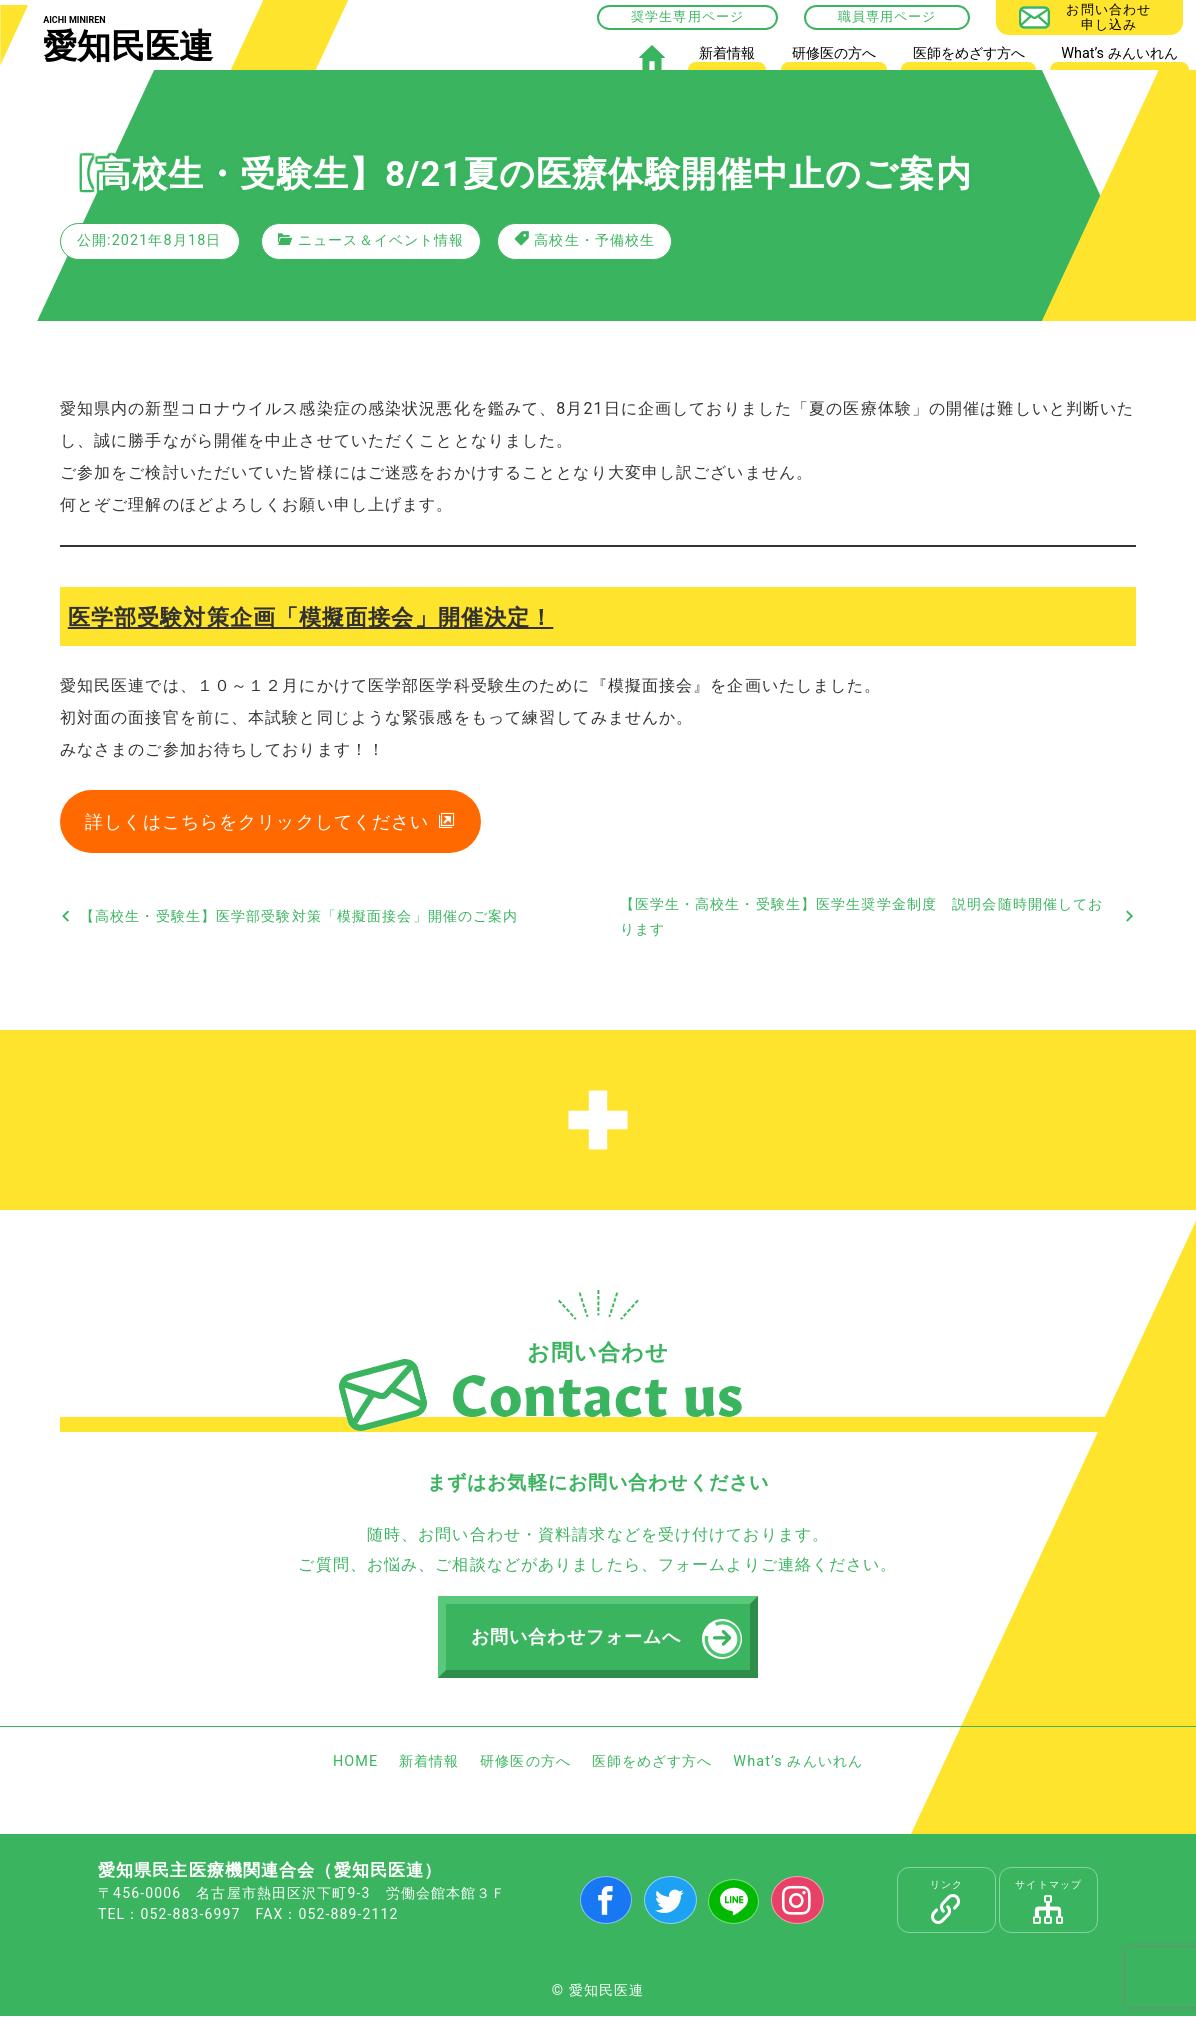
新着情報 (727, 53)
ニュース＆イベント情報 (381, 240)
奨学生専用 (666, 16)
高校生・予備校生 (594, 240)
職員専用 (866, 16)
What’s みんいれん (1119, 53)
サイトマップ (1048, 1907)
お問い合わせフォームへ (578, 1641)
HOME (651, 57)
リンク (946, 1907)
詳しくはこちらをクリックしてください (258, 823)
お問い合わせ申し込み (1108, 16)
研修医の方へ (834, 53)
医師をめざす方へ (969, 53)
